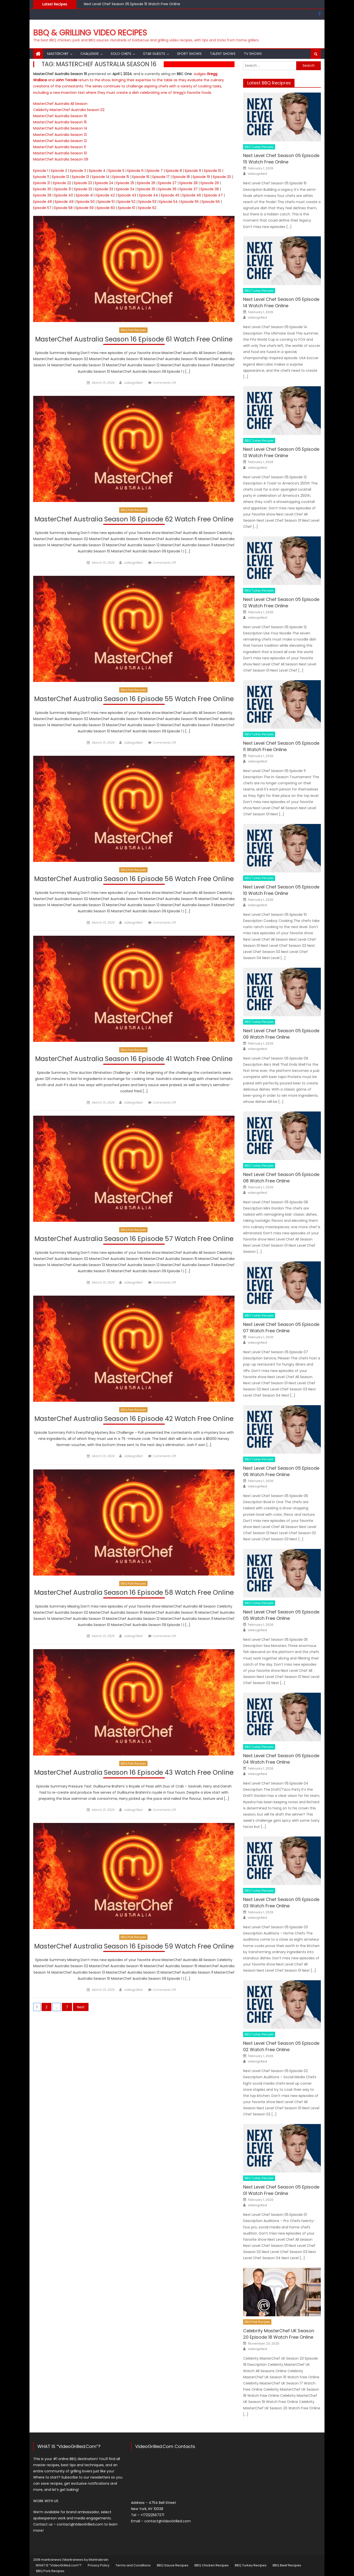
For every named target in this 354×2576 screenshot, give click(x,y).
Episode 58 (63, 207)
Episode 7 (155, 170)
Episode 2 (59, 170)
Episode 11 (41, 176)
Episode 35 (146, 189)
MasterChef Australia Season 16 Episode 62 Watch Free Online (134, 530)
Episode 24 (104, 182)
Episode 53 (147, 201)
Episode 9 (193, 170)
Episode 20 (222, 176)
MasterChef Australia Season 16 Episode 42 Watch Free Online (134, 1465)
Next (81, 2077)
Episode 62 (147, 207)
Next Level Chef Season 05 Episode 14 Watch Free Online (281, 302)
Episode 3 (78, 170)
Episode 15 (120, 176)
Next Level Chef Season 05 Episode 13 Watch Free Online (281, 452)
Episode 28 (188, 182)
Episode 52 (126, 201)
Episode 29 (210, 182)
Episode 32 (83, 189)
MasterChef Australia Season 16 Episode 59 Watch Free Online (134, 2013)
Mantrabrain (98, 2559)
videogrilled (133, 389)
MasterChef (58, 53)
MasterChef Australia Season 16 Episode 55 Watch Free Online (134, 717)
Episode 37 (188, 189)
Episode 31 (62, 189)
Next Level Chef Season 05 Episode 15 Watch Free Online (132, 3)
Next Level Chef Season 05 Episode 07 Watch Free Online (281, 1327)
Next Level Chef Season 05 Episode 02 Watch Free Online (281, 2046)
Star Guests (154, 53)
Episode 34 (125, 189)
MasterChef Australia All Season (60, 103)
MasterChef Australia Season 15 (60, 122)
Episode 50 (85, 201)
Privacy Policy (98, 2565)
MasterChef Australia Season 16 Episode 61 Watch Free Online (133, 343)
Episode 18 (181, 176)
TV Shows (253, 53)
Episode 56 (211, 201)
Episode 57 (42, 207)
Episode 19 (201, 176)
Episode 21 (41, 182)
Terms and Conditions (133, 2565)
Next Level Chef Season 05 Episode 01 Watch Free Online (281, 2190)
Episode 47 (213, 195)
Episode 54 (168, 201)
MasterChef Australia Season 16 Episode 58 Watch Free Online (133, 1645)
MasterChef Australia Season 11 (59, 147)
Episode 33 (104, 189)
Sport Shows (189, 53)
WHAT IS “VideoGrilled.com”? (59, 2565)
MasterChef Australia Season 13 (60, 134)
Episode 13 (80, 176)
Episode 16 (140, 176)
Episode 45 (170, 195)
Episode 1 (40, 170)
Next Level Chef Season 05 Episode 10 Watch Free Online (281, 890)
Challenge (89, 53)
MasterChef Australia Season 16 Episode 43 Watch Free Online (133, 1832)
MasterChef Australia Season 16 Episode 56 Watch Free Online (133, 904)
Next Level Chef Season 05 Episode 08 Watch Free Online (281, 1177)
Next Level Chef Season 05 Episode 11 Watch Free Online (281, 746)
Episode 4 (97, 170)
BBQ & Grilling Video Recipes (90, 32)
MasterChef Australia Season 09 (60, 159)
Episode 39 (42, 195)
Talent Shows (223, 53)
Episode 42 (105, 195)
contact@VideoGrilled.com (80, 2524)
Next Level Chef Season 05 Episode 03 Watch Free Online (281, 1902)
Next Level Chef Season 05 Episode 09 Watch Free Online (281, 1034)
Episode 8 (174, 170)
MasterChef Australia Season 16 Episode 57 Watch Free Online (134, 1278)
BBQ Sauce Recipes (172, 2565)
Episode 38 (210, 189)
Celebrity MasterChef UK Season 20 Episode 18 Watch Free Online (278, 2334)
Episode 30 (42, 189)
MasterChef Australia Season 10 (60, 153)
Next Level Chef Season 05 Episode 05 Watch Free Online (281, 1615)
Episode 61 (126, 207)
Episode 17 (161, 176)
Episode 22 (62, 182)
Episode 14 (100, 176)
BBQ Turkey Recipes (259, 147)
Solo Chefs (121, 53)
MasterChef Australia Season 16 (60, 115)
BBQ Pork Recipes (133, 330)
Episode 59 (84, 207)
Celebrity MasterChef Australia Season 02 (68, 109)
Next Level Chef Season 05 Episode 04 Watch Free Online (281, 1759)
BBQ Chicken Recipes (211, 2565)
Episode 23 (83, 182)
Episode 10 (212, 170)
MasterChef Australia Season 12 (60, 140)
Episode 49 (64, 201)
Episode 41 (84, 195)
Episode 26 (146, 182)
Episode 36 (167, 189)
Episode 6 (135, 170)
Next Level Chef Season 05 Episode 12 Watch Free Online (281, 602)
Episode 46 (191, 195)
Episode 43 (127, 195)
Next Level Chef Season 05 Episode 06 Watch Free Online (281, 1471)
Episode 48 (42, 201)
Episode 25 (125, 182)
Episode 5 (116, 170)
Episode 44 (148, 195)
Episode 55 (190, 201)
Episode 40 (63, 195)
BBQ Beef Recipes (287, 2565)
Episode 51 (106, 201)
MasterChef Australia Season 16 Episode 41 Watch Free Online (133, 1091)
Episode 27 (167, 182)
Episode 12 (60, 176)
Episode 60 (106, 207)
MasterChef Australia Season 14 (60, 128)
